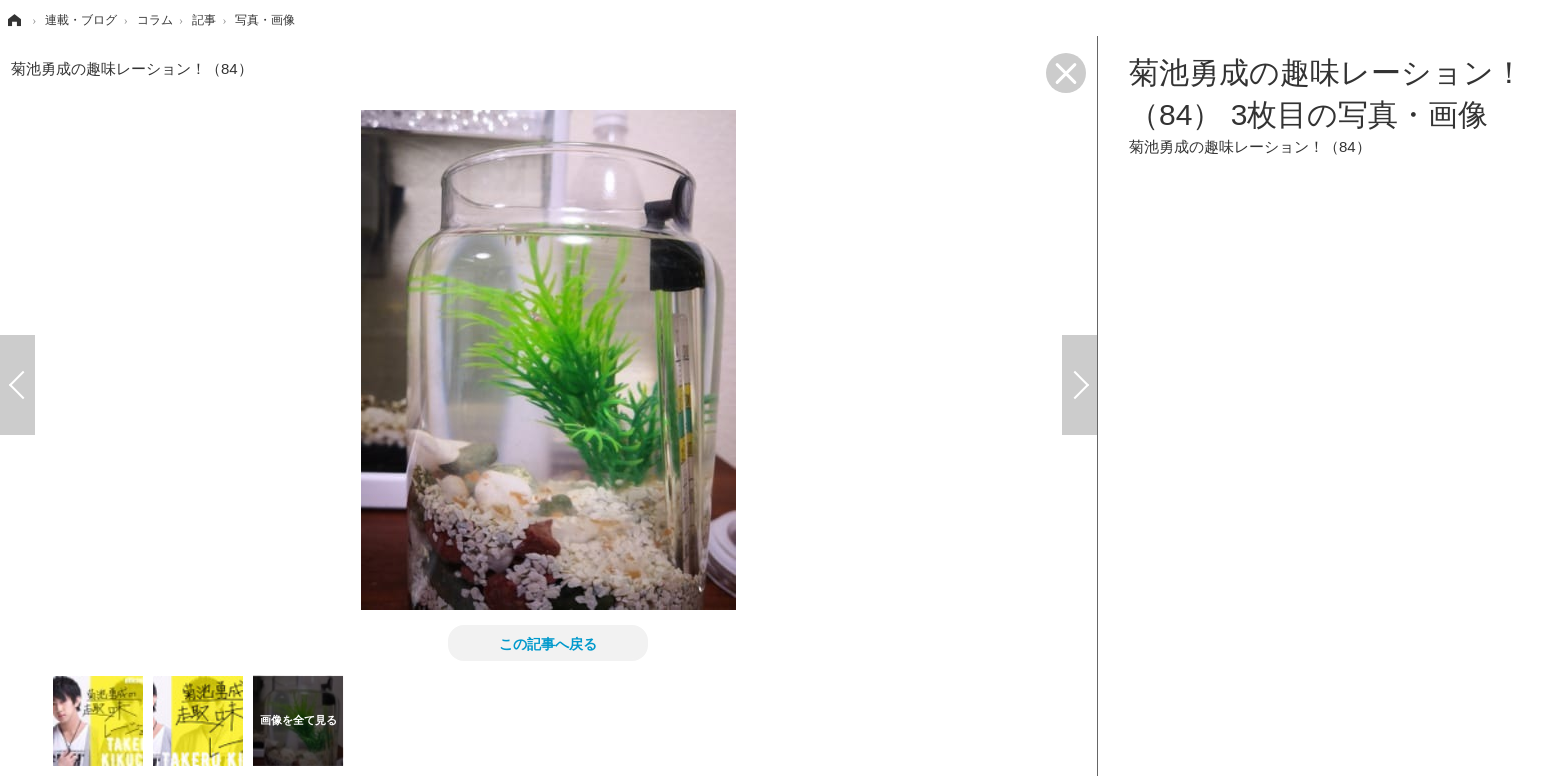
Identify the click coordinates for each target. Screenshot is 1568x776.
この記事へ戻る (548, 643)
